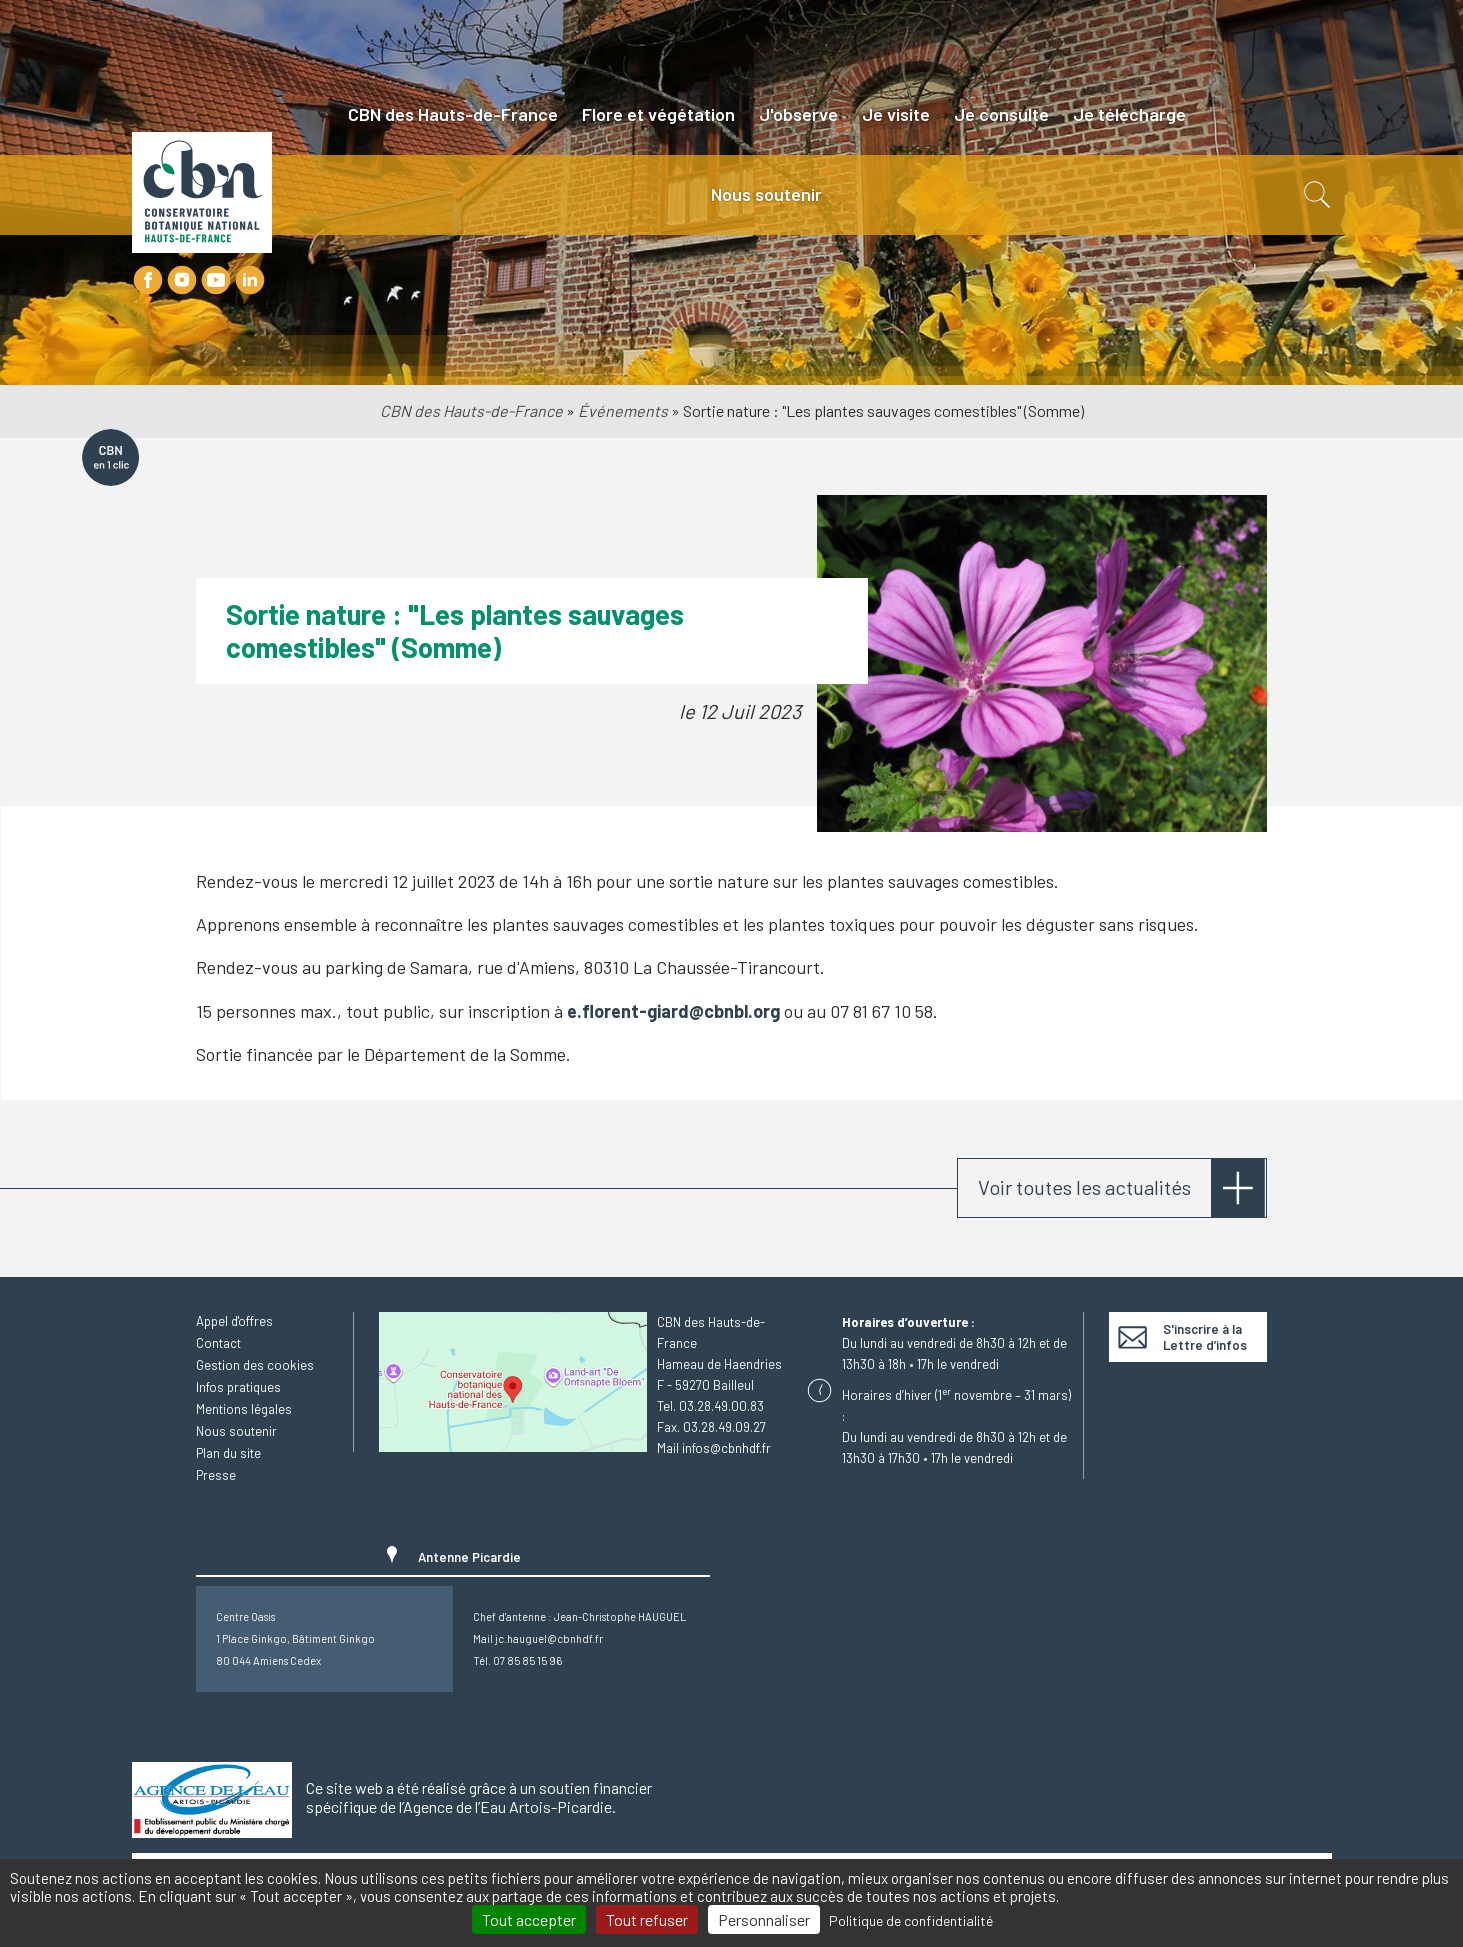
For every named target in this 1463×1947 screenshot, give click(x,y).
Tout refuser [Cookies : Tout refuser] (647, 1919)
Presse (216, 1475)
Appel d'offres (234, 1321)
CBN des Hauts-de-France (453, 114)
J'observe (798, 114)
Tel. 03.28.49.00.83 (710, 1406)
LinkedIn (250, 280)
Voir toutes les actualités (1084, 1187)
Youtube (216, 280)
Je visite (896, 114)
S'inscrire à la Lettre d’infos (1205, 1337)
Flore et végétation (658, 114)
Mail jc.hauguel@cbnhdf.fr (538, 1638)
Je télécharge (1129, 114)
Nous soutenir (766, 194)
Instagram (182, 280)
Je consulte (1001, 114)
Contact (218, 1343)
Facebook (148, 280)
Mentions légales (244, 1409)
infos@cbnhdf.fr (726, 1448)
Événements (623, 410)
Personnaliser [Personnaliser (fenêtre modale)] (764, 1919)
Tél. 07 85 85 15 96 (517, 1660)
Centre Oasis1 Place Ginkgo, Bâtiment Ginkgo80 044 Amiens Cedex (295, 1638)
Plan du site (228, 1453)
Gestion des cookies (255, 1365)
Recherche (1315, 195)
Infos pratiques (238, 1387)
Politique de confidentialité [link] (911, 1920)
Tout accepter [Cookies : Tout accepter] (529, 1919)
